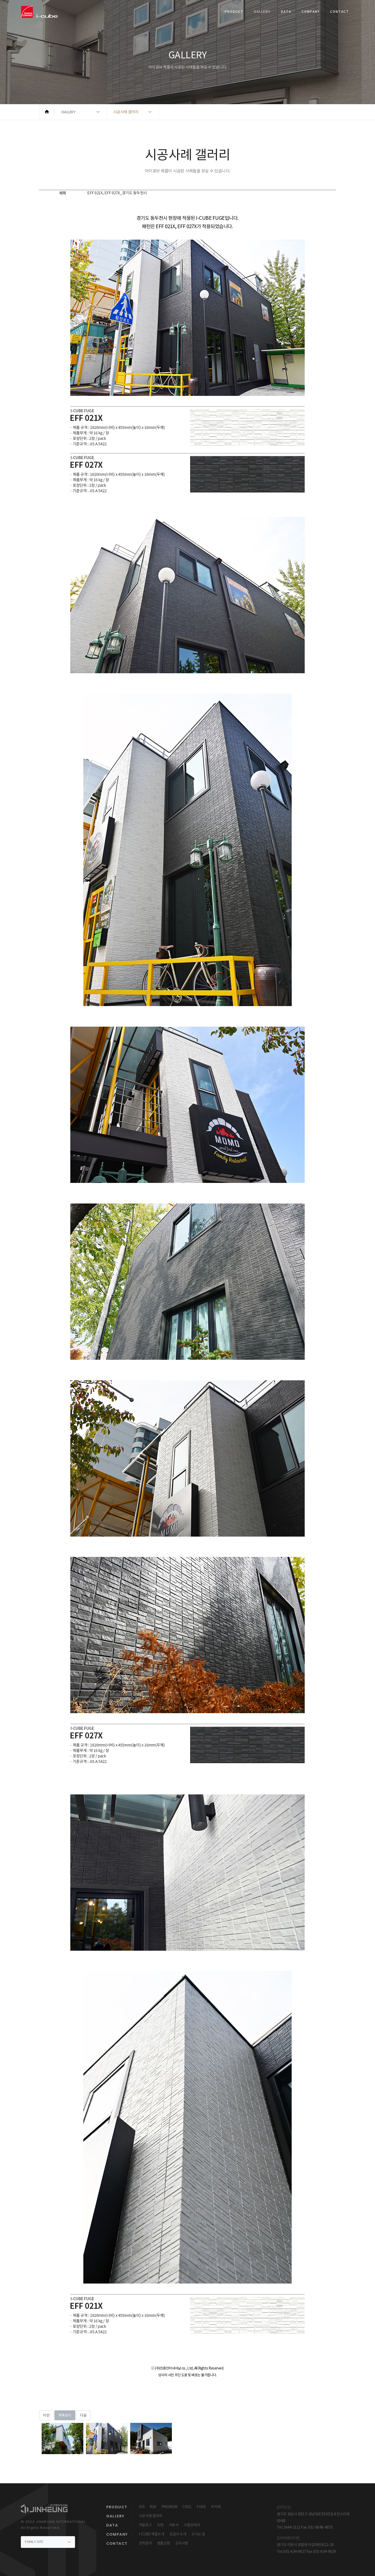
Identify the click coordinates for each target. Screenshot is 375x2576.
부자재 (216, 2506)
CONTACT (339, 12)
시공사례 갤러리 (150, 2515)
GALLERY (262, 12)
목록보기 (64, 2415)
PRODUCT (234, 12)
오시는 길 (198, 2534)
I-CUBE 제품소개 (151, 2534)
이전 (46, 2415)
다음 (83, 2415)
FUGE (201, 2506)
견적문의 (145, 2543)
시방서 (174, 2525)
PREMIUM (169, 2506)
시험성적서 (192, 2525)
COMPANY (311, 12)
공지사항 (181, 2543)
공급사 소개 (177, 2534)
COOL (186, 2506)
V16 (142, 2506)
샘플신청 (163, 2543)
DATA (286, 12)
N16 (153, 2506)
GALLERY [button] (68, 112)
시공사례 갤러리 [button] (126, 111)
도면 (160, 2525)
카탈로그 (145, 2525)
